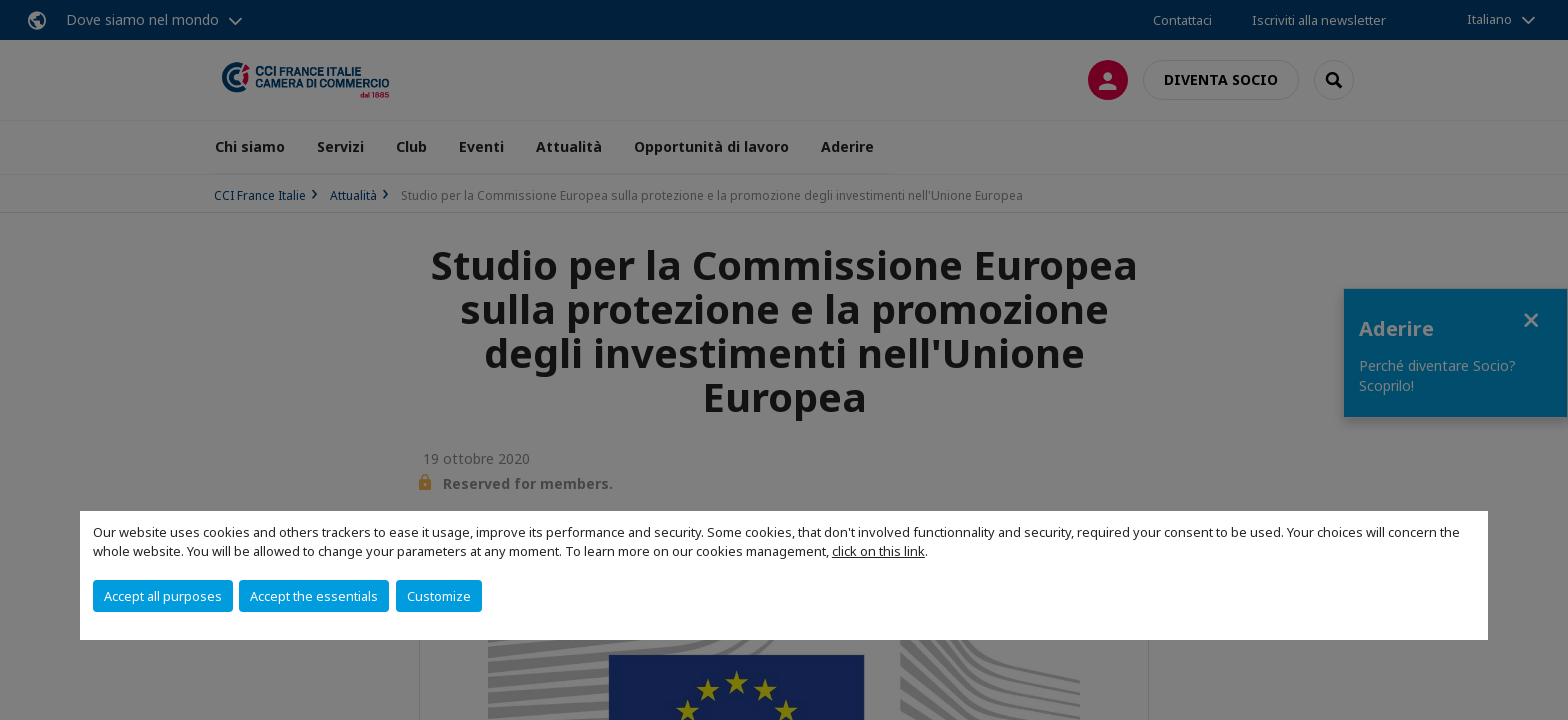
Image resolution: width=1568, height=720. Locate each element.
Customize (439, 596)
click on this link (878, 551)
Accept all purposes (163, 596)
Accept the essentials (314, 596)
